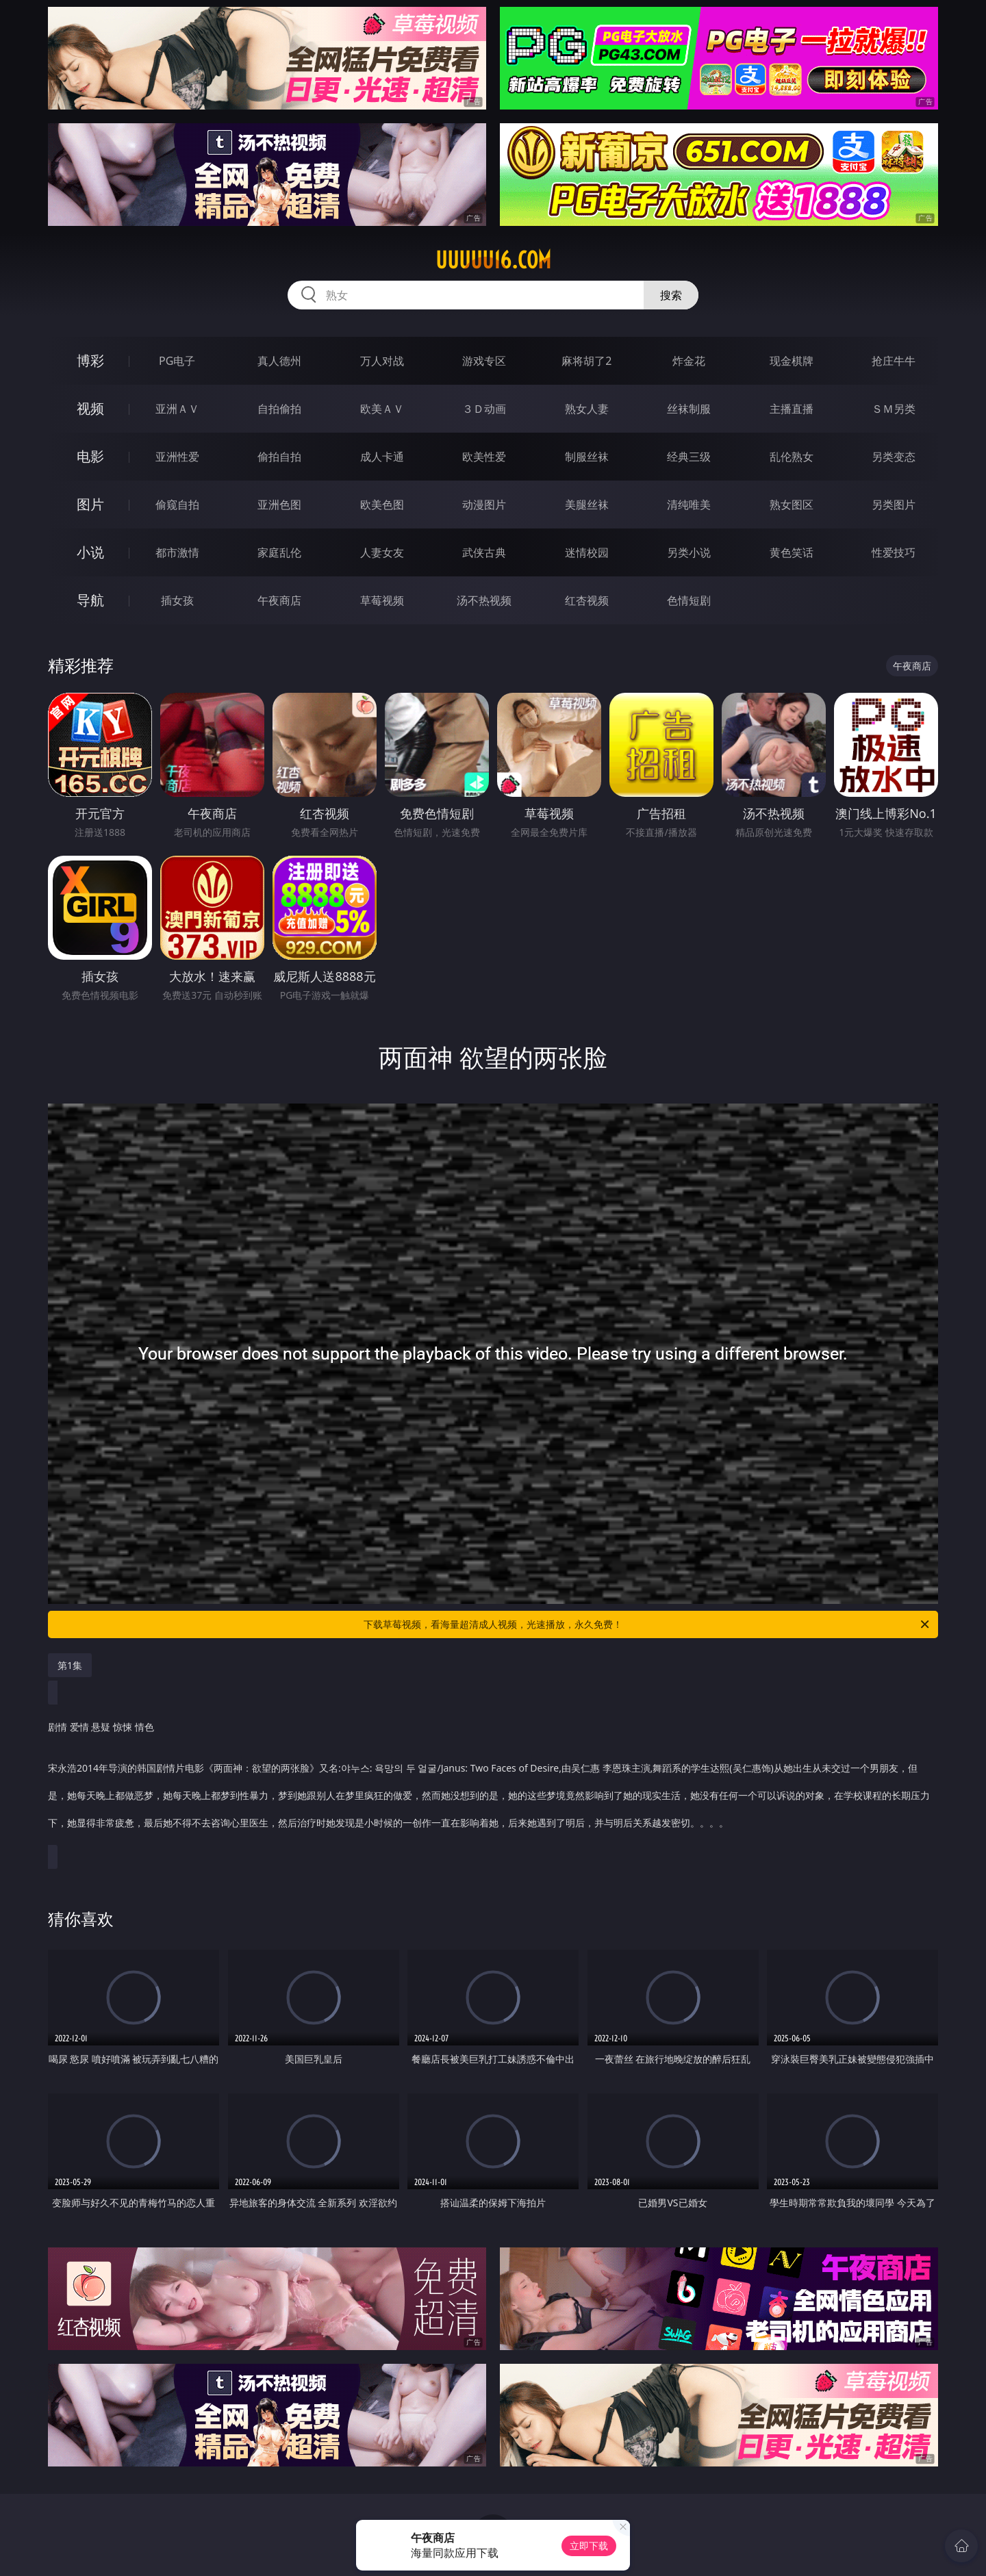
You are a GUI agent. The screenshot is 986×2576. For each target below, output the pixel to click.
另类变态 (893, 456)
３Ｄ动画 (484, 408)
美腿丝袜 (587, 504)
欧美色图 (382, 504)
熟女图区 (791, 504)
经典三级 (689, 456)
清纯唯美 (689, 504)
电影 (90, 456)
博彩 (90, 360)
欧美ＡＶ (382, 408)
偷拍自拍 (279, 456)
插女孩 (177, 600)
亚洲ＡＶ (177, 408)
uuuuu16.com (493, 260)
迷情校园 (587, 552)
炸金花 (688, 360)
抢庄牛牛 (893, 360)
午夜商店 (279, 600)
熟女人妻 (587, 408)
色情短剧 (689, 600)
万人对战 (382, 360)
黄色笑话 (791, 552)
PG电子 (177, 360)
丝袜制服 (689, 408)
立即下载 (589, 2545)
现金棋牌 (791, 360)
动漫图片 (484, 504)
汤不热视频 (484, 600)
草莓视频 (382, 600)
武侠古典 (484, 552)
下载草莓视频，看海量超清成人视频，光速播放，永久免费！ (647, 1624)
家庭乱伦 (279, 552)
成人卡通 (382, 456)
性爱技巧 (893, 552)
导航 (90, 600)
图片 (90, 504)
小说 (90, 552)
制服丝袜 (587, 456)
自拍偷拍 (279, 408)
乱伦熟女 (791, 456)
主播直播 (791, 408)
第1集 (70, 1665)
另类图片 (893, 504)
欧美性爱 (484, 456)
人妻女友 (382, 552)
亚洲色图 (279, 504)
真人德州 (279, 360)
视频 (90, 408)
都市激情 (177, 552)
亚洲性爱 (177, 456)
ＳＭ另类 (893, 408)
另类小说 (689, 552)
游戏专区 (484, 360)
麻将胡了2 (586, 360)
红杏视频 (587, 600)
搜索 (671, 295)
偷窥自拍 (177, 504)
